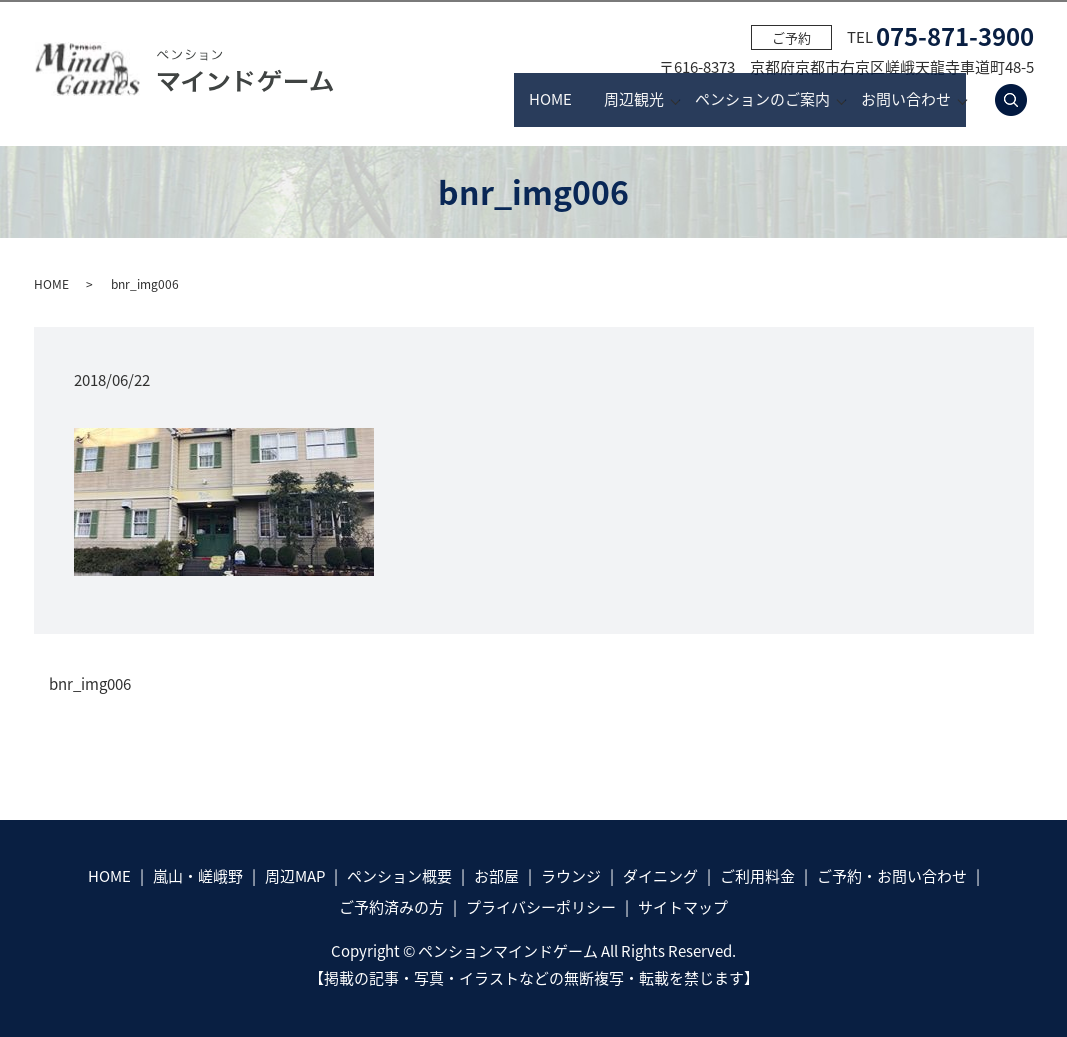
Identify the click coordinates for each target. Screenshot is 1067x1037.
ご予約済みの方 (391, 907)
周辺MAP (295, 876)
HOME (457, 100)
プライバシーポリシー (541, 907)
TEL (940, 37)
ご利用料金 (757, 876)
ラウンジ (571, 876)
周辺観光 (576, 100)
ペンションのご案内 (733, 100)
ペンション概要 (399, 876)
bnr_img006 (90, 684)
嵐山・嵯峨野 (198, 876)
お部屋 (496, 876)
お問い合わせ (906, 100)
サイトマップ (683, 907)
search (1022, 100)
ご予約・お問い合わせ (892, 876)
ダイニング (660, 876)
